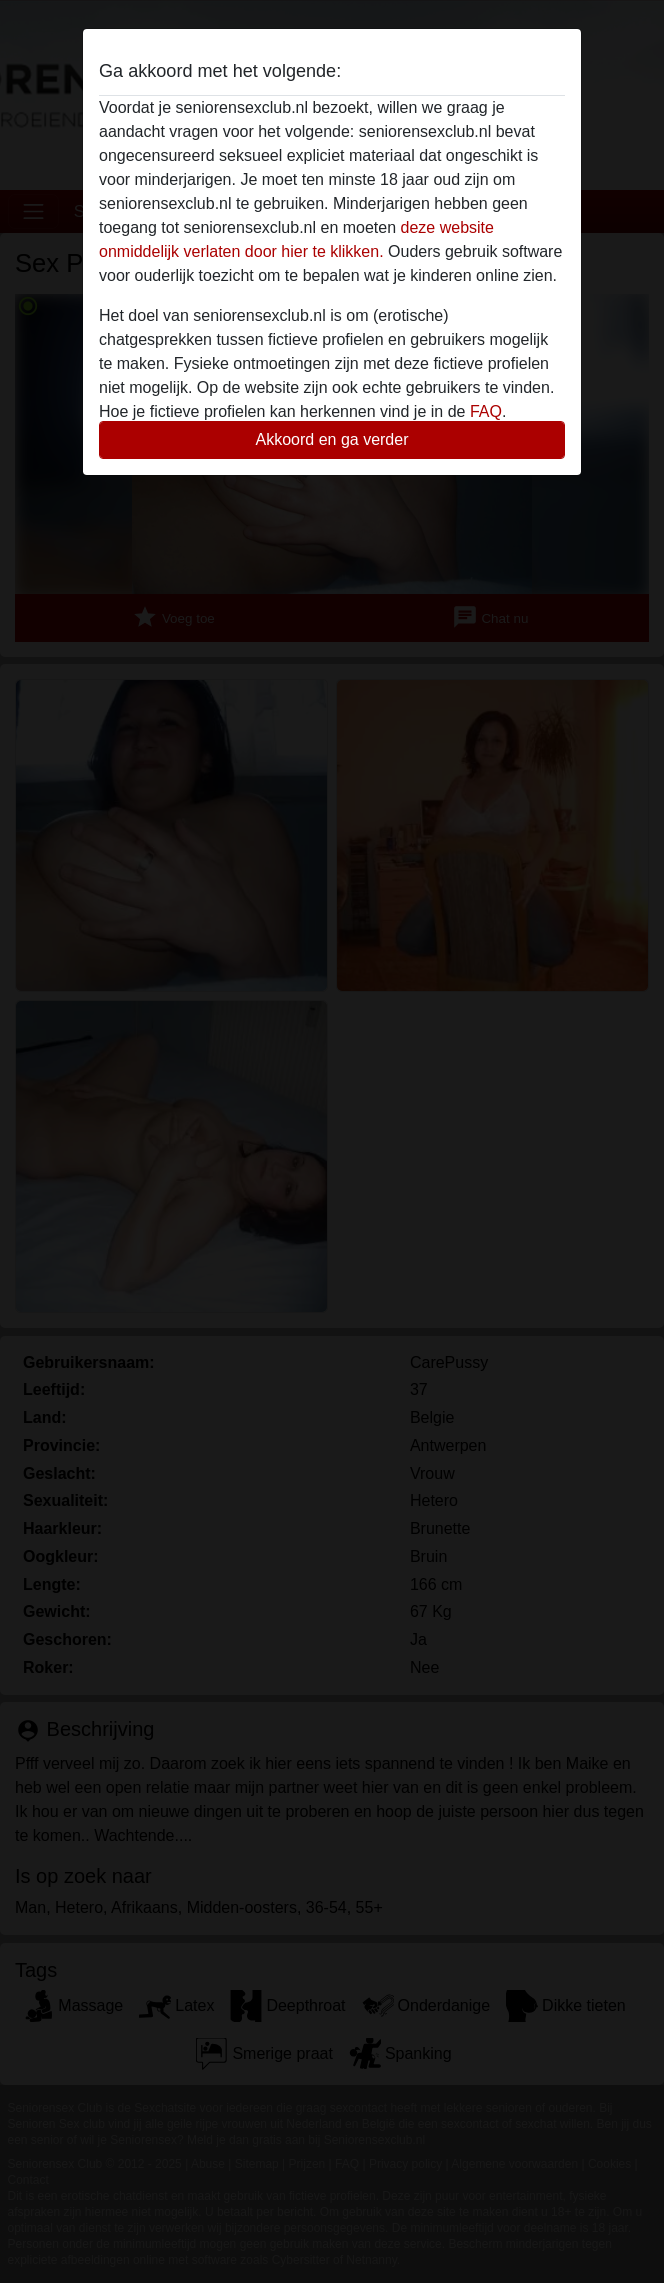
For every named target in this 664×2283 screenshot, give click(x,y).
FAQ (486, 411)
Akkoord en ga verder (332, 439)
